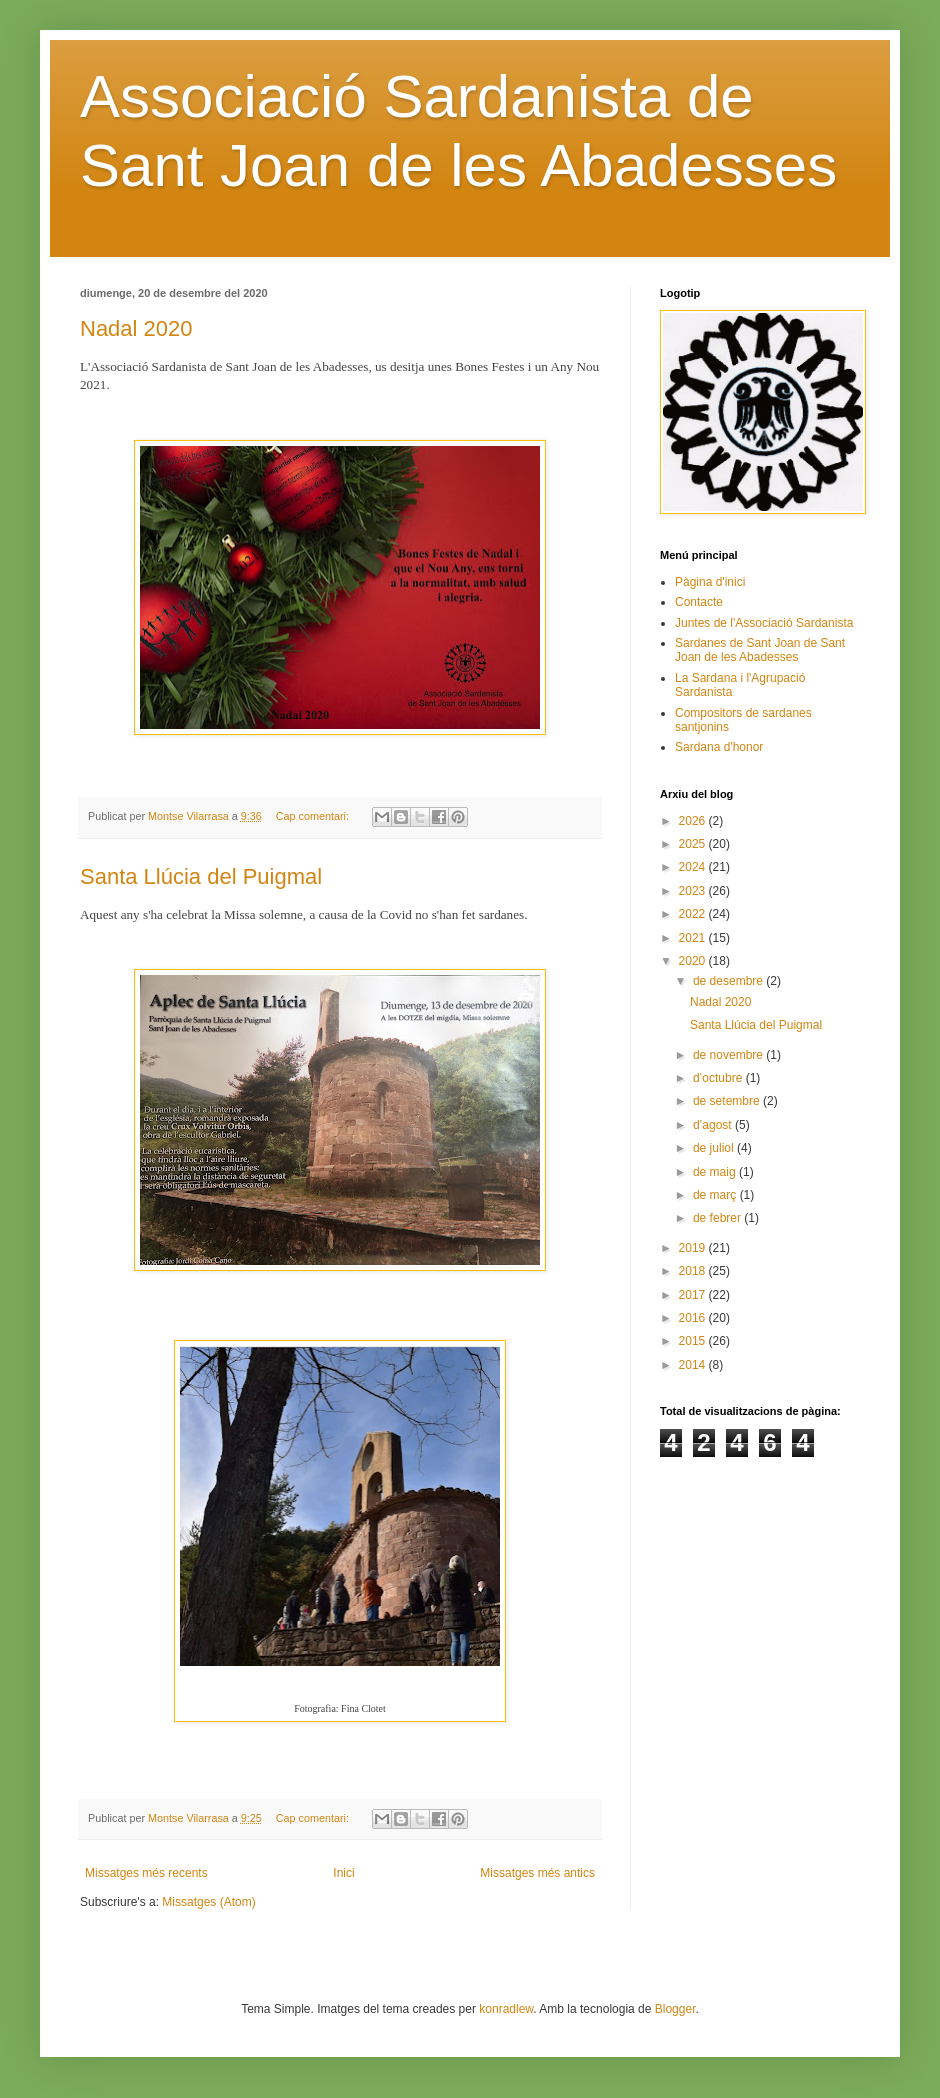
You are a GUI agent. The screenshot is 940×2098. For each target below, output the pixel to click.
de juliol (715, 1148)
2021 (694, 938)
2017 (694, 1295)
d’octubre (719, 1078)
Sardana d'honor (719, 747)
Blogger (675, 2009)
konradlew (506, 2009)
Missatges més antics (537, 1873)
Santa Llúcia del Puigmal (201, 876)
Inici (343, 1873)
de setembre (728, 1101)
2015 (694, 1341)
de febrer (718, 1218)
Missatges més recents (146, 1873)
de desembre (729, 981)
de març (716, 1195)
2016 (694, 1318)
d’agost (714, 1125)
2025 (694, 844)
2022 (694, 914)
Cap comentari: (314, 816)
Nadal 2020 (136, 328)
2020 (694, 961)
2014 (694, 1365)
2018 (694, 1271)
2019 (694, 1248)
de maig (716, 1172)
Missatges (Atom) (208, 1902)
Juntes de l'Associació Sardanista (764, 623)
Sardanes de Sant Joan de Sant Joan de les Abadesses (760, 650)
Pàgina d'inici (710, 582)
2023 (694, 891)
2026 (694, 821)
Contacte (699, 602)
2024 (694, 867)
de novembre (729, 1055)
